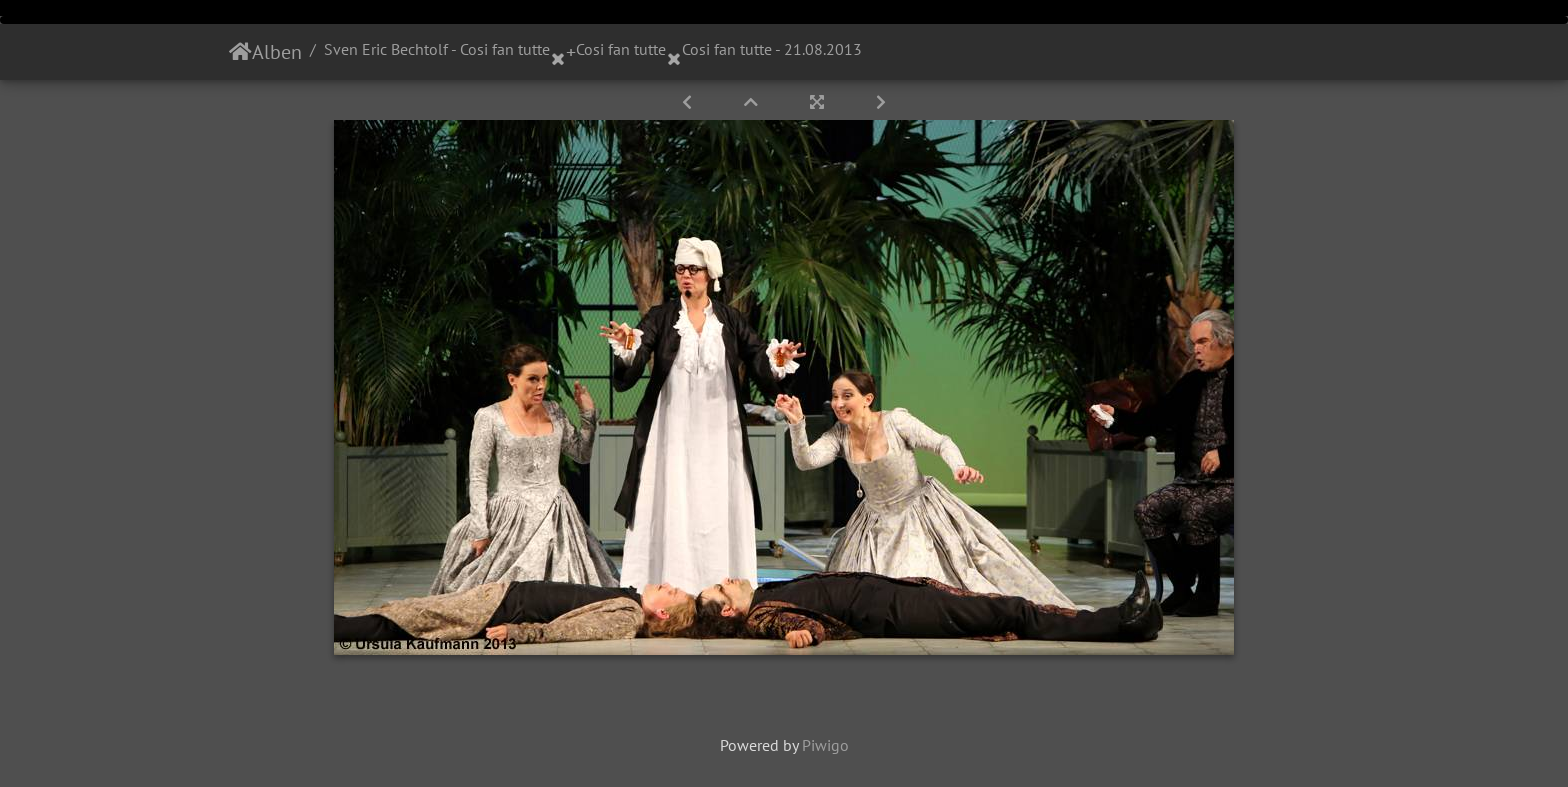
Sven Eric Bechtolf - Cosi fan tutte (437, 49)
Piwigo (825, 745)
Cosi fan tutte (621, 49)
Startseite (240, 52)
